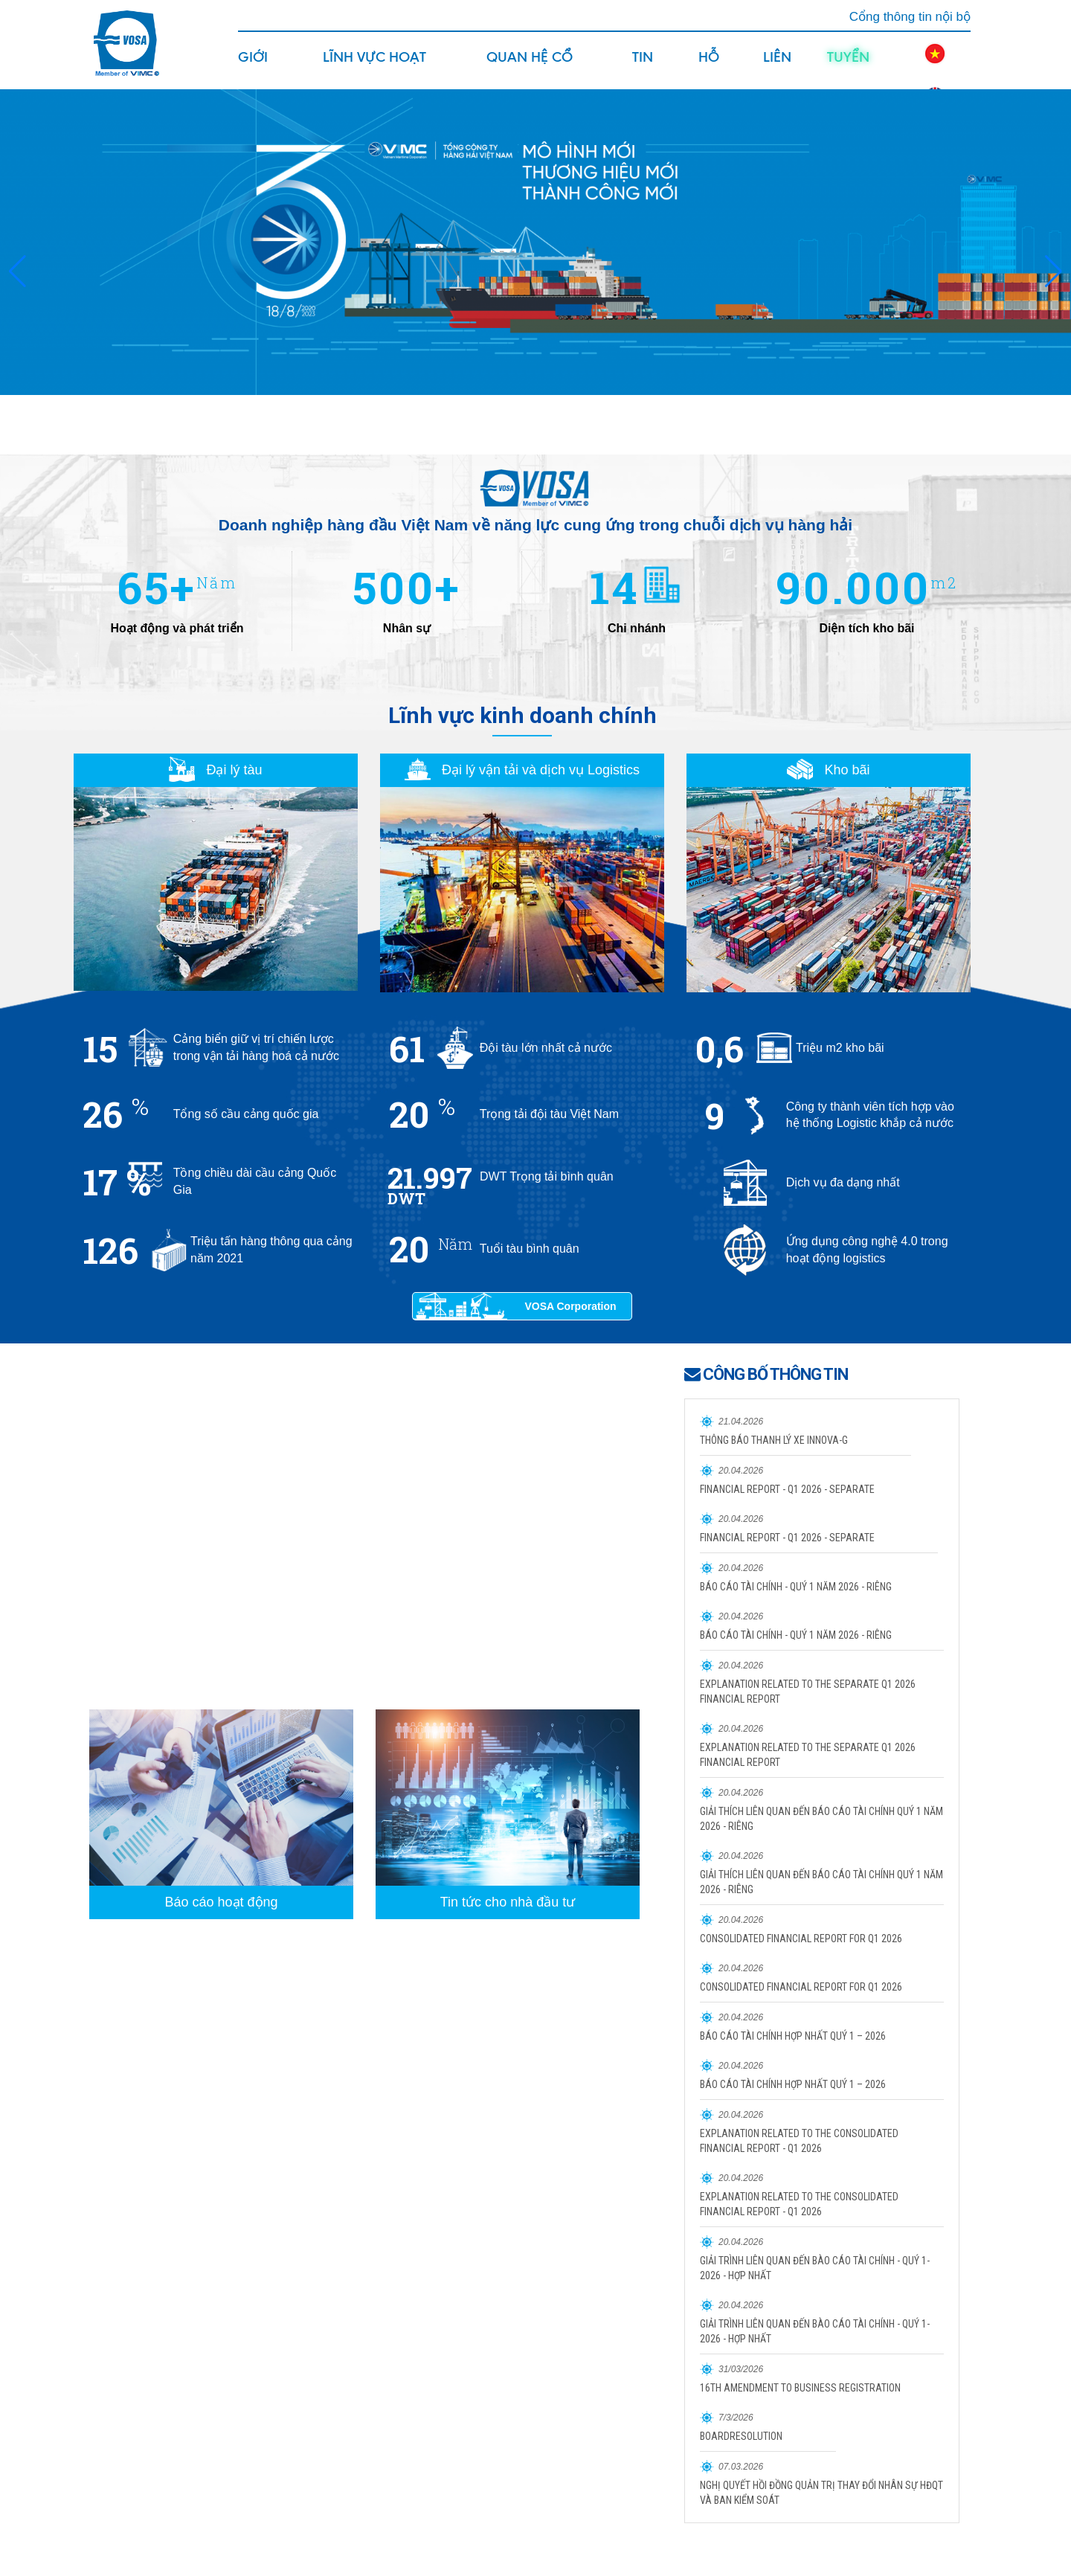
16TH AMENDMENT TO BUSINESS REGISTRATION (800, 2388)
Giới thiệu (256, 68)
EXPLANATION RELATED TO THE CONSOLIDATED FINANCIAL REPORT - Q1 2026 (799, 2140)
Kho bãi (828, 769)
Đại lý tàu (215, 769)
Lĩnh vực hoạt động (374, 68)
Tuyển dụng (848, 68)
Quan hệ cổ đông (529, 68)
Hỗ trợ (711, 68)
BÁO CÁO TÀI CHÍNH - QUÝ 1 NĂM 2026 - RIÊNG (796, 1587)
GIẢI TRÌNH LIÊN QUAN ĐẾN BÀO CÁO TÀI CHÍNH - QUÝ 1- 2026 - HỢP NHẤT (815, 2268)
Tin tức (645, 68)
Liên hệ (777, 68)
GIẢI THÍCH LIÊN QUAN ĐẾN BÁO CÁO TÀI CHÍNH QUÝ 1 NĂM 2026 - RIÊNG (821, 1818)
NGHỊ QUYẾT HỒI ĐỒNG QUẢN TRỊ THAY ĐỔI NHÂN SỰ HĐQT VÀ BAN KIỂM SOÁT (821, 2492)
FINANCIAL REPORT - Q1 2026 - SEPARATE (787, 1489)
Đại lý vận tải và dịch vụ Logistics (522, 769)
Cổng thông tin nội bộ (910, 17)
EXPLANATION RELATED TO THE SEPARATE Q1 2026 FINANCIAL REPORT (808, 1691)
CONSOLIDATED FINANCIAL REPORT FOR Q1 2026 (801, 1938)
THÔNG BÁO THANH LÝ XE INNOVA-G (774, 1440)
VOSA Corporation (570, 1306)
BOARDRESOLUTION (741, 2436)
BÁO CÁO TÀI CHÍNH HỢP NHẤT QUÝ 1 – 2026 (793, 2036)
